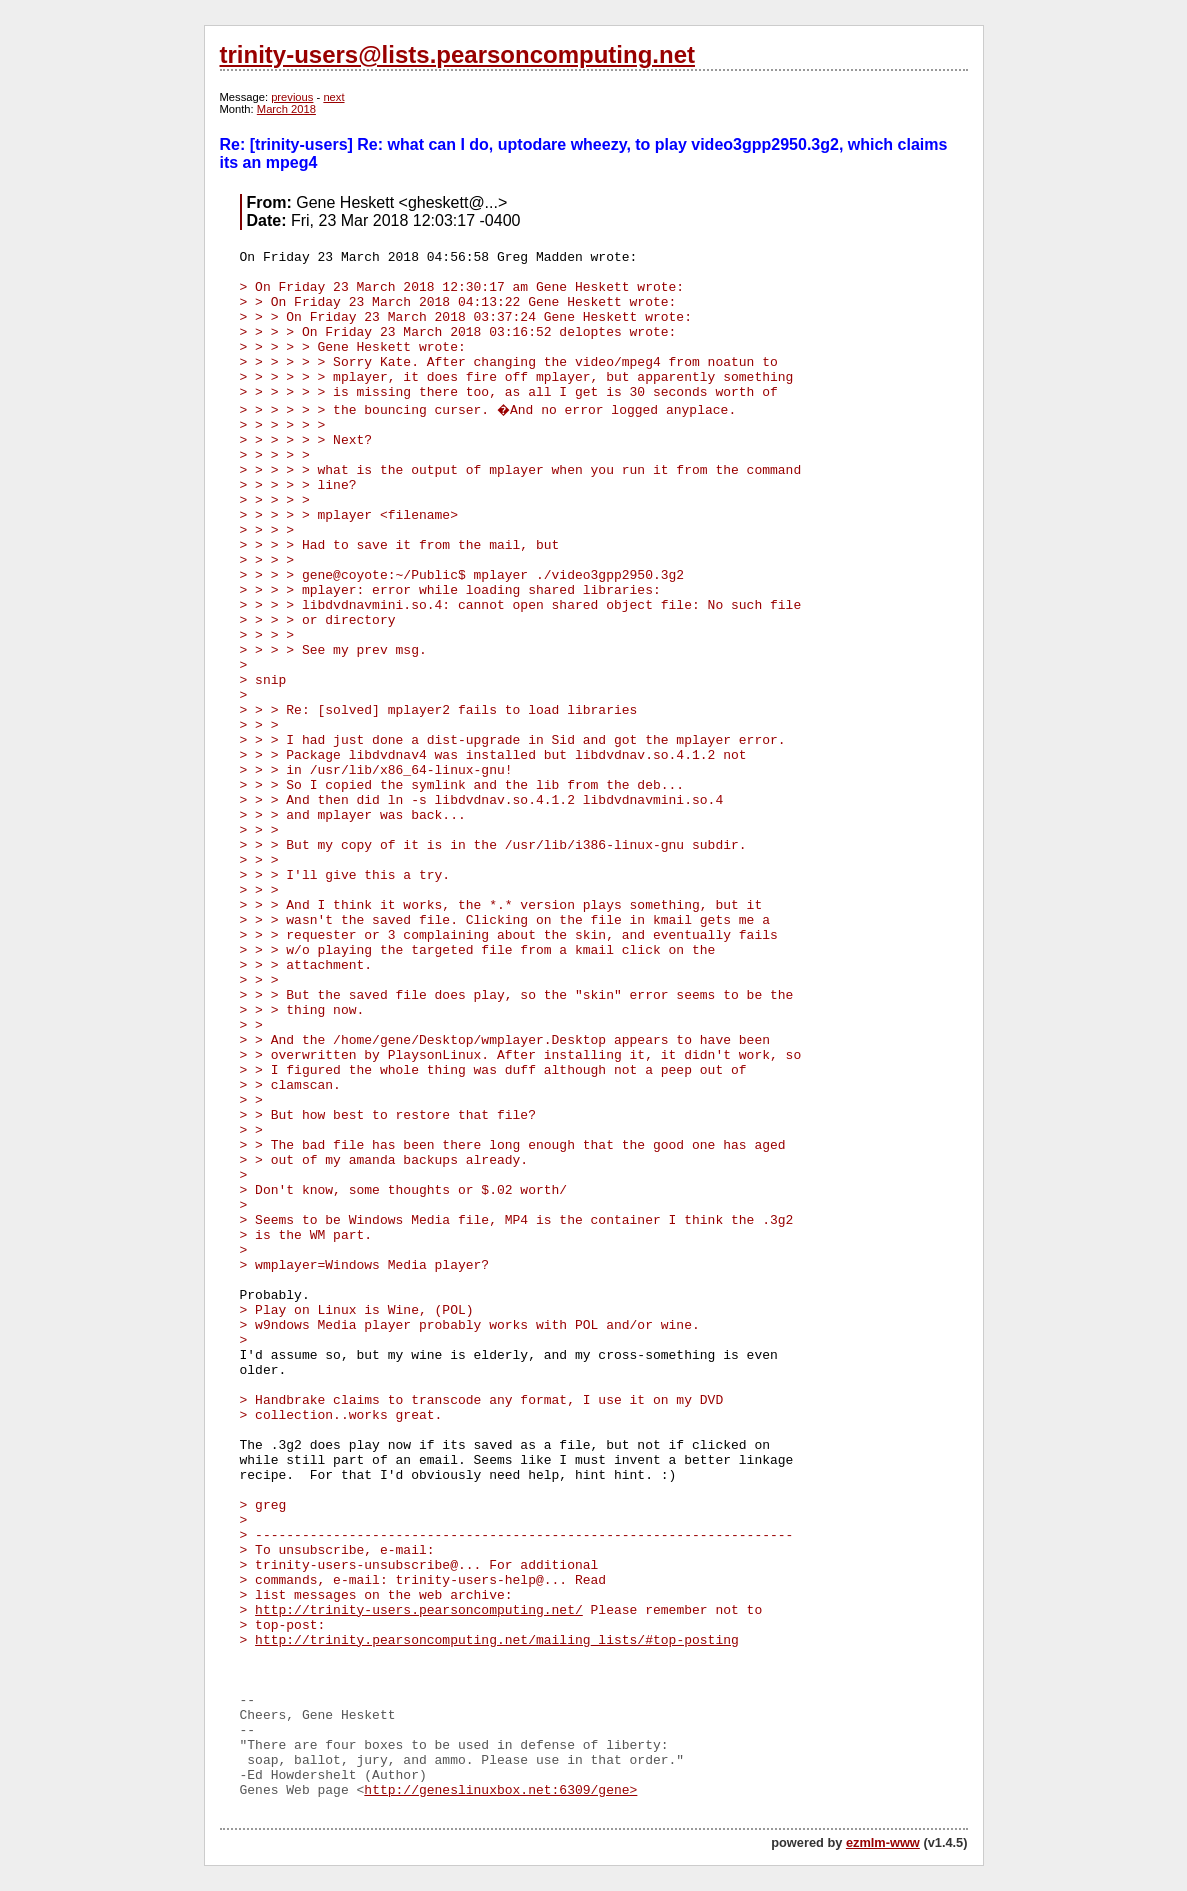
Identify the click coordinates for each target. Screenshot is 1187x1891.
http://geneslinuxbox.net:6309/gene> (500, 1790)
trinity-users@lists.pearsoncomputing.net (457, 54)
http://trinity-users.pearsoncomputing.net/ (419, 1610)
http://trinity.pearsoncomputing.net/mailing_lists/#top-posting (497, 1640)
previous (292, 97)
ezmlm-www (883, 1842)
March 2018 (286, 109)
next (333, 97)
